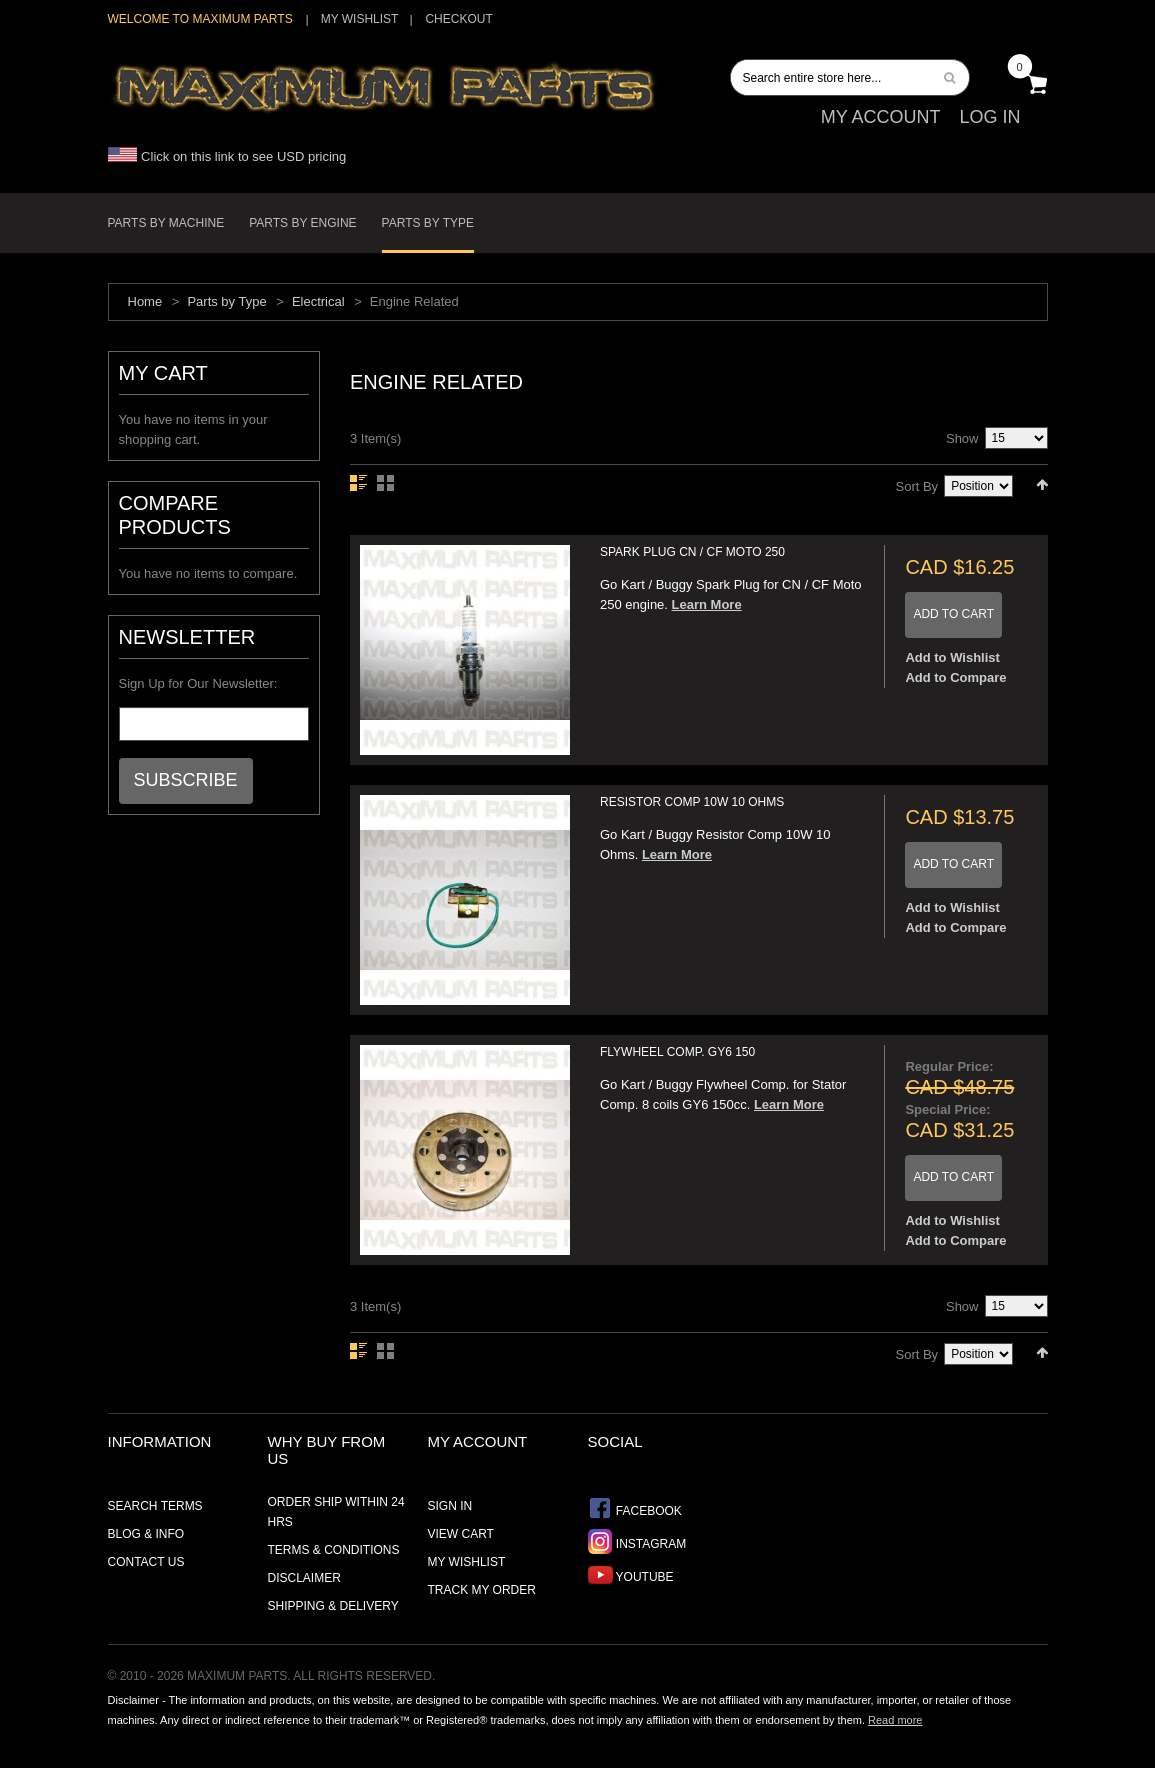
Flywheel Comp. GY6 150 (677, 1052)
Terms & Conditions (334, 1550)
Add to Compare (955, 677)
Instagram (637, 1541)
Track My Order (482, 1590)
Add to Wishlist (952, 657)
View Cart (461, 1534)
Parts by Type (226, 301)
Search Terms (155, 1506)
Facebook (635, 1508)
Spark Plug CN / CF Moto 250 (692, 552)
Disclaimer (304, 1578)
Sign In (450, 1506)
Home (145, 301)
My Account (881, 117)
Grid (385, 483)
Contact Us (146, 1562)
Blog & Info (146, 1534)
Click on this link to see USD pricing (227, 156)
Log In (989, 117)
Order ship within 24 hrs (336, 1512)
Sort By (917, 486)
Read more (895, 1720)
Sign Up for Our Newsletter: (198, 683)
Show (962, 438)
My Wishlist (360, 19)
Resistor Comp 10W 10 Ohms (692, 802)
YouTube (631, 1574)
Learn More (707, 604)
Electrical (318, 301)
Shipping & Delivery (333, 1606)
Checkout (458, 19)
